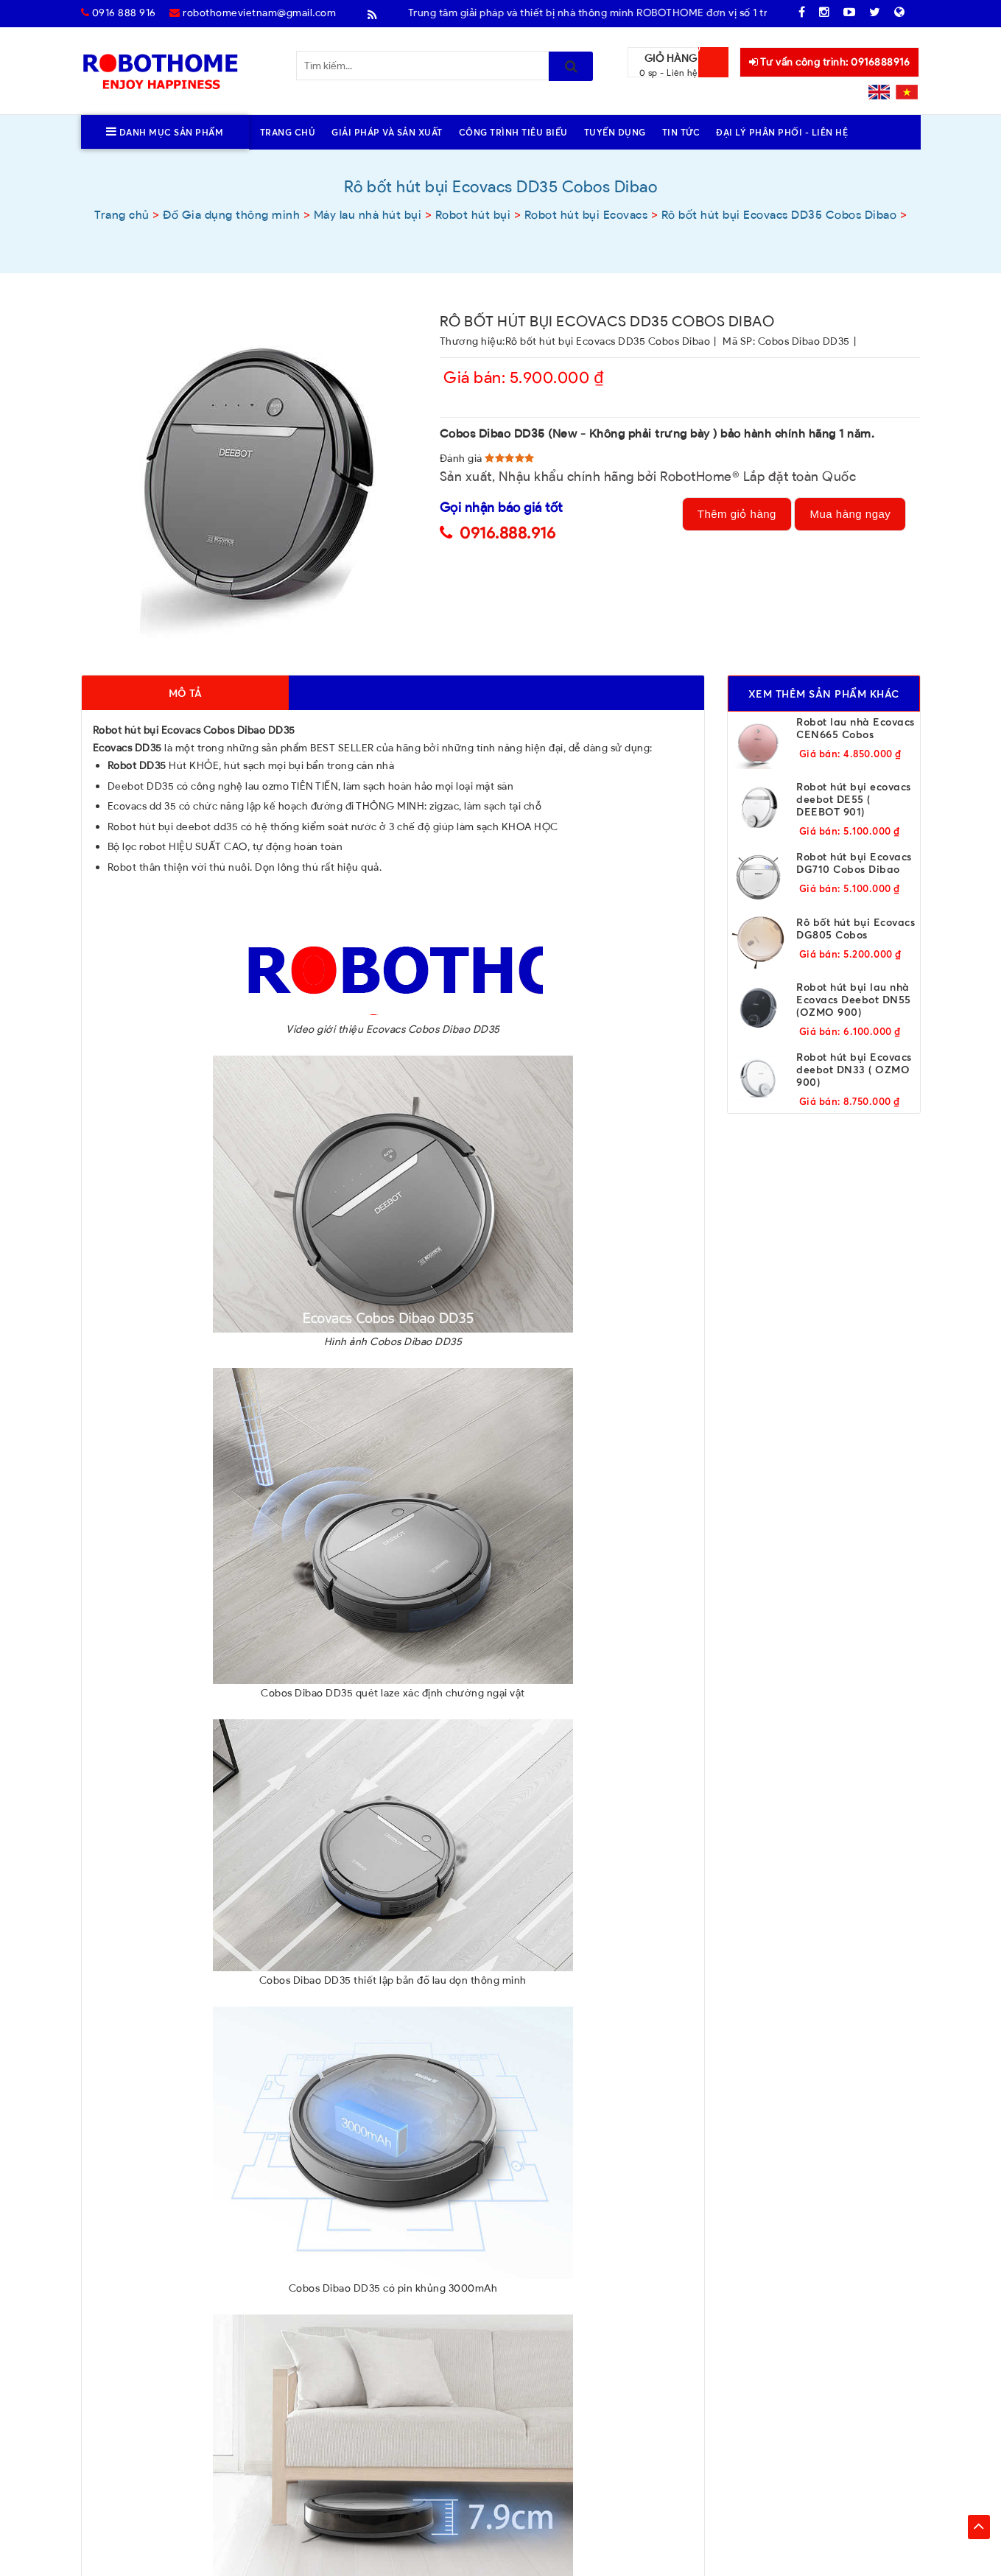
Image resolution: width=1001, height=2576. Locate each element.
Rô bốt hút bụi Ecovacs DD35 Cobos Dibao (608, 341)
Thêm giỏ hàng (737, 514)
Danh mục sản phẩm (165, 132)
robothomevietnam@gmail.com (252, 12)
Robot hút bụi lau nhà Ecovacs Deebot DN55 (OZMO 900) (853, 999)
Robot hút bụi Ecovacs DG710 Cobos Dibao (854, 862)
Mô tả (185, 693)
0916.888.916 (507, 532)
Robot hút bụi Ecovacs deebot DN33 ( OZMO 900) (854, 1069)
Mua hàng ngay (850, 514)
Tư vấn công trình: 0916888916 (829, 62)
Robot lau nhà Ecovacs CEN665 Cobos (855, 727)
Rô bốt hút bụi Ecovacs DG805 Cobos (855, 928)
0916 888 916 (118, 12)
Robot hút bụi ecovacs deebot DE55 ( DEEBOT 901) (853, 799)
